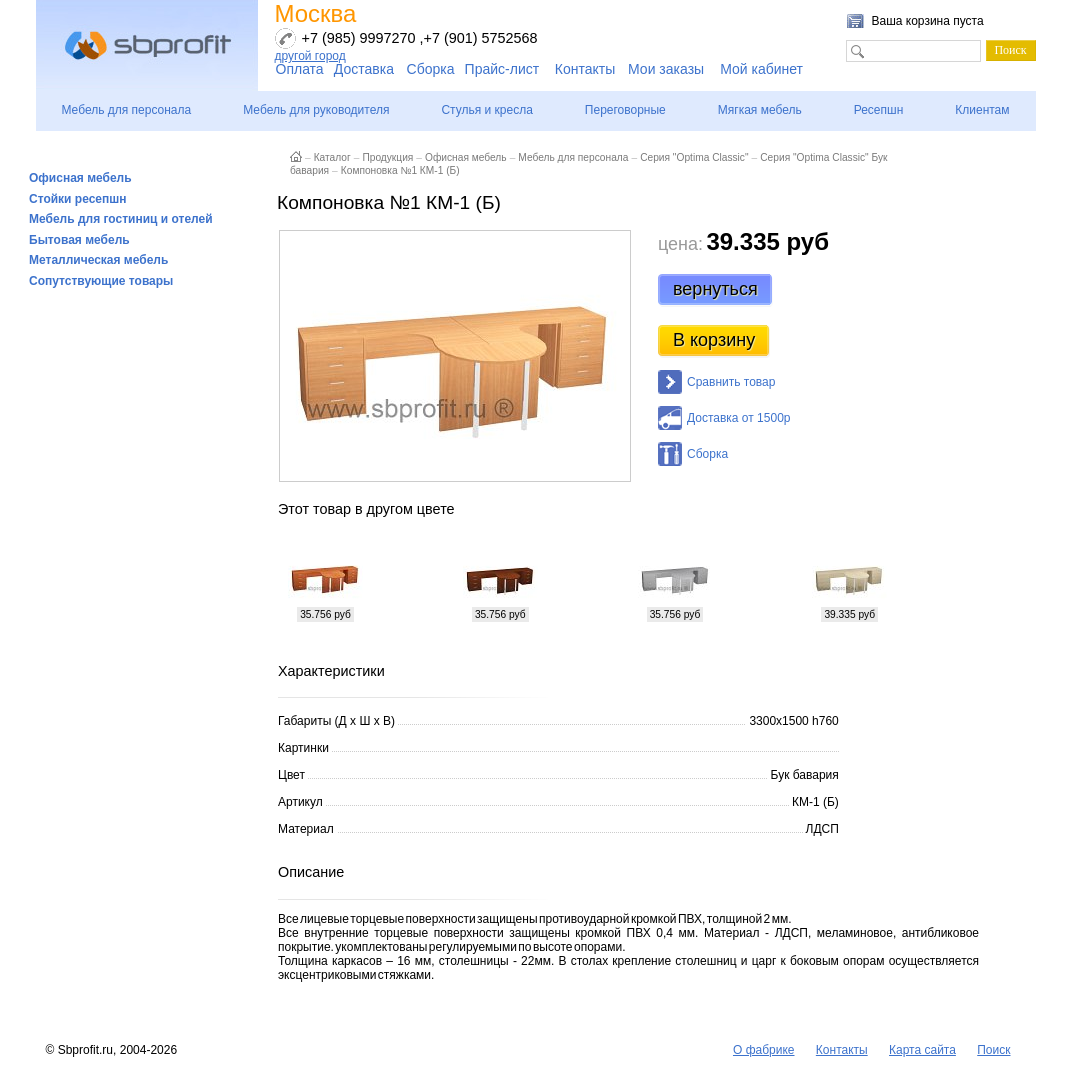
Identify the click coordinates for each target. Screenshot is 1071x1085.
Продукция (387, 157)
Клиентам (982, 110)
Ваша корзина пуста (928, 21)
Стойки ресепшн (78, 199)
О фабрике (764, 1050)
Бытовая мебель (79, 240)
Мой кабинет (761, 69)
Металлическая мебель (98, 260)
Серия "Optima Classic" (694, 157)
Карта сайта (922, 1050)
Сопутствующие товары (101, 281)
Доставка (364, 69)
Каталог (332, 157)
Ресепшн (879, 110)
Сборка (431, 69)
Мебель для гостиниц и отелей (121, 219)
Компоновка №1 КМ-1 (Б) (400, 170)
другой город (310, 56)
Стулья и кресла (486, 110)
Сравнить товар (731, 382)
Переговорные (625, 110)
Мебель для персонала (126, 110)
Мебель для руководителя (316, 110)
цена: (680, 244)
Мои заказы (666, 69)
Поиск (993, 1050)
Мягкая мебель (760, 110)
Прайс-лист (502, 69)
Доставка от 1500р (738, 418)
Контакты (585, 69)
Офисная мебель (80, 178)
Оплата (300, 69)
